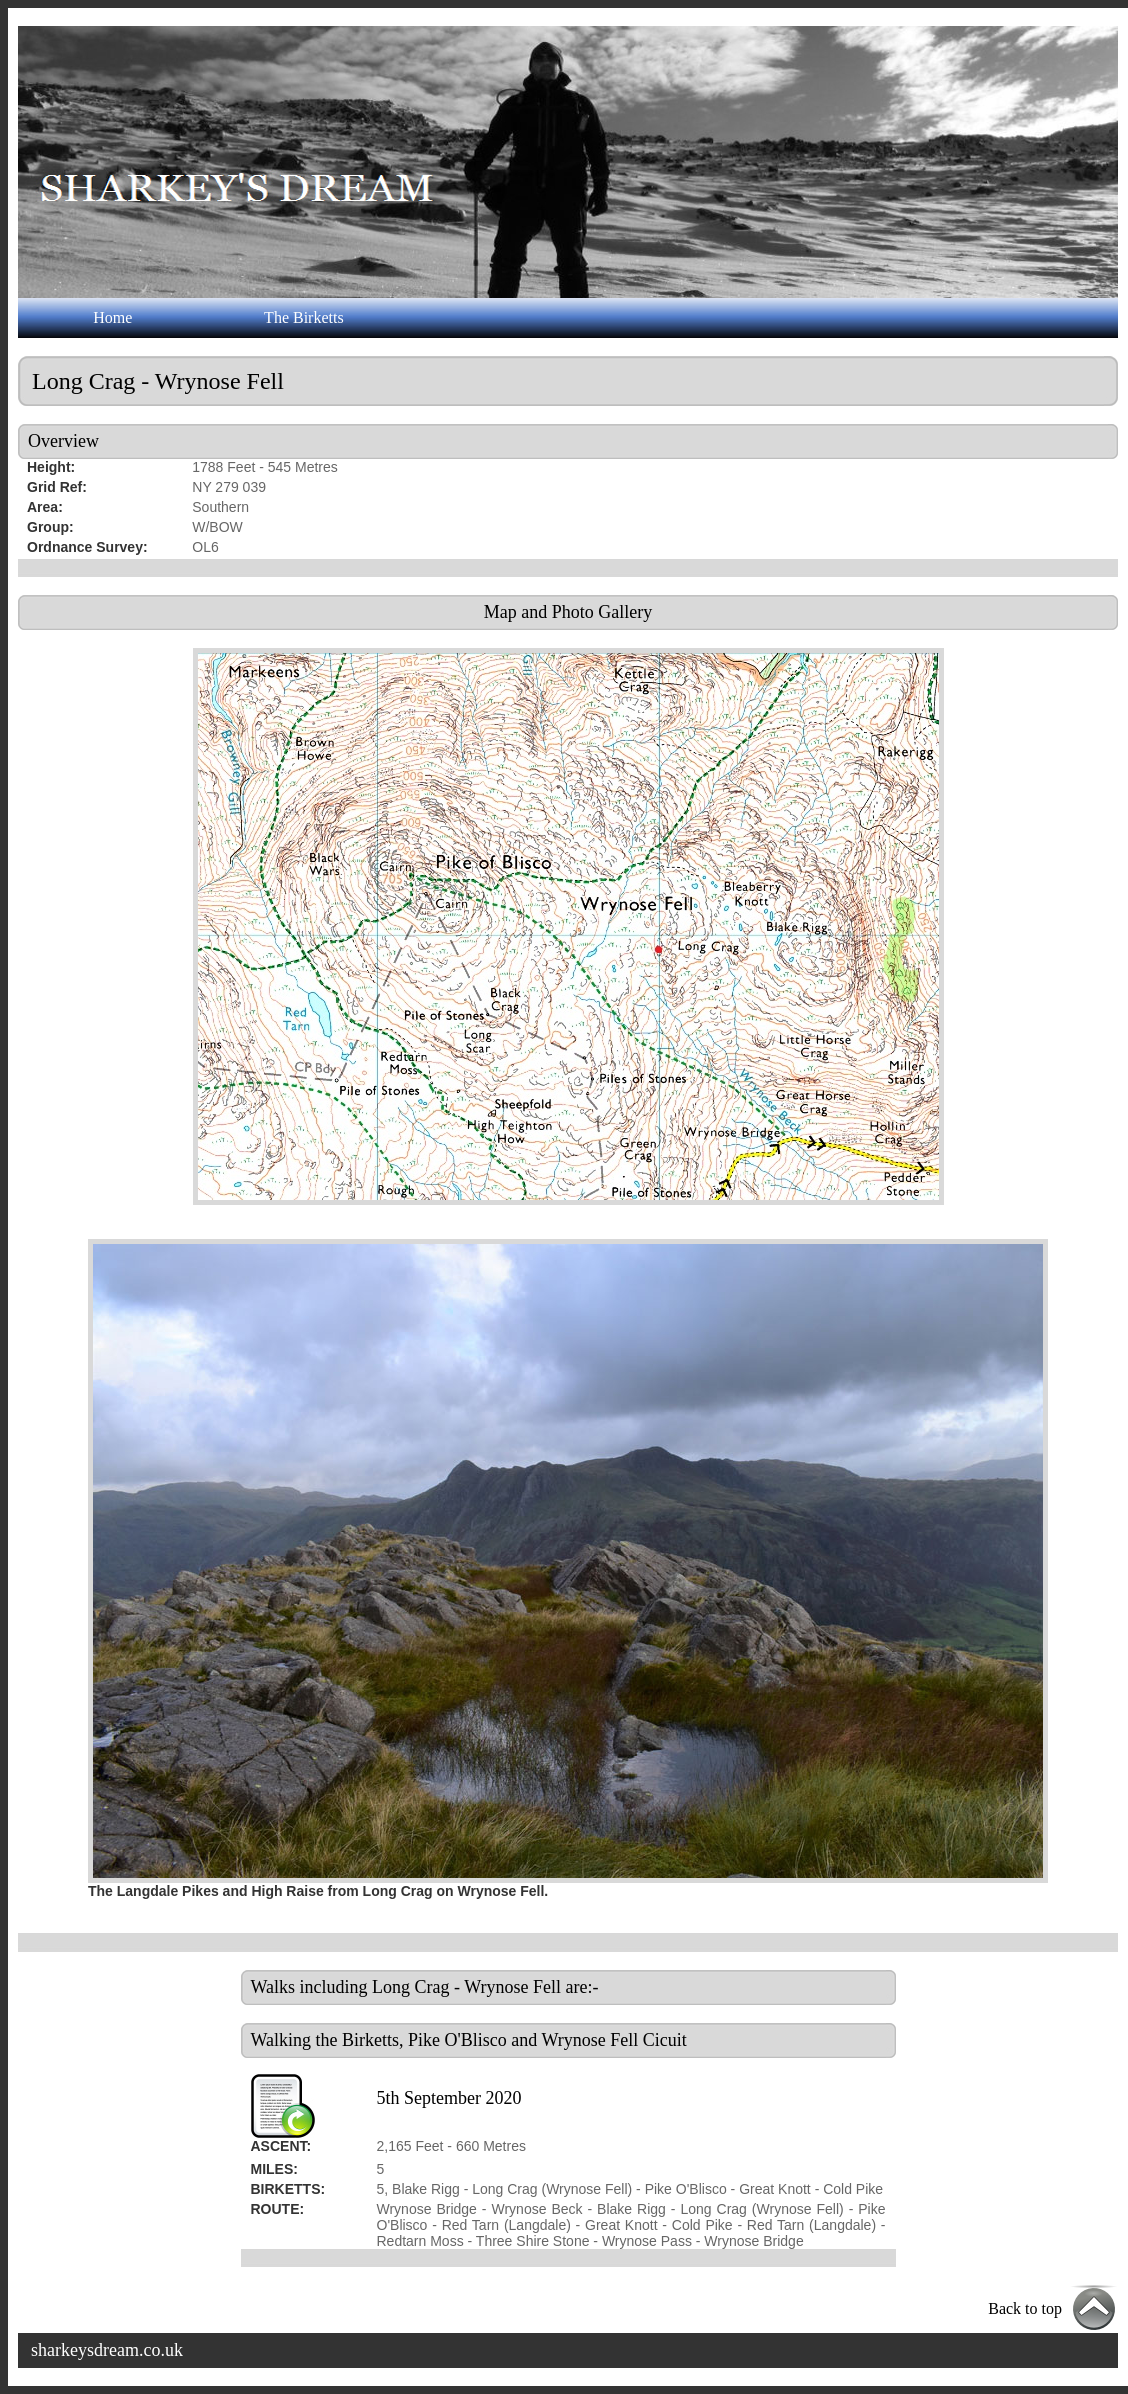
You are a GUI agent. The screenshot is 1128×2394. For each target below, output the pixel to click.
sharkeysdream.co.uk (107, 2350)
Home (112, 317)
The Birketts (304, 317)
